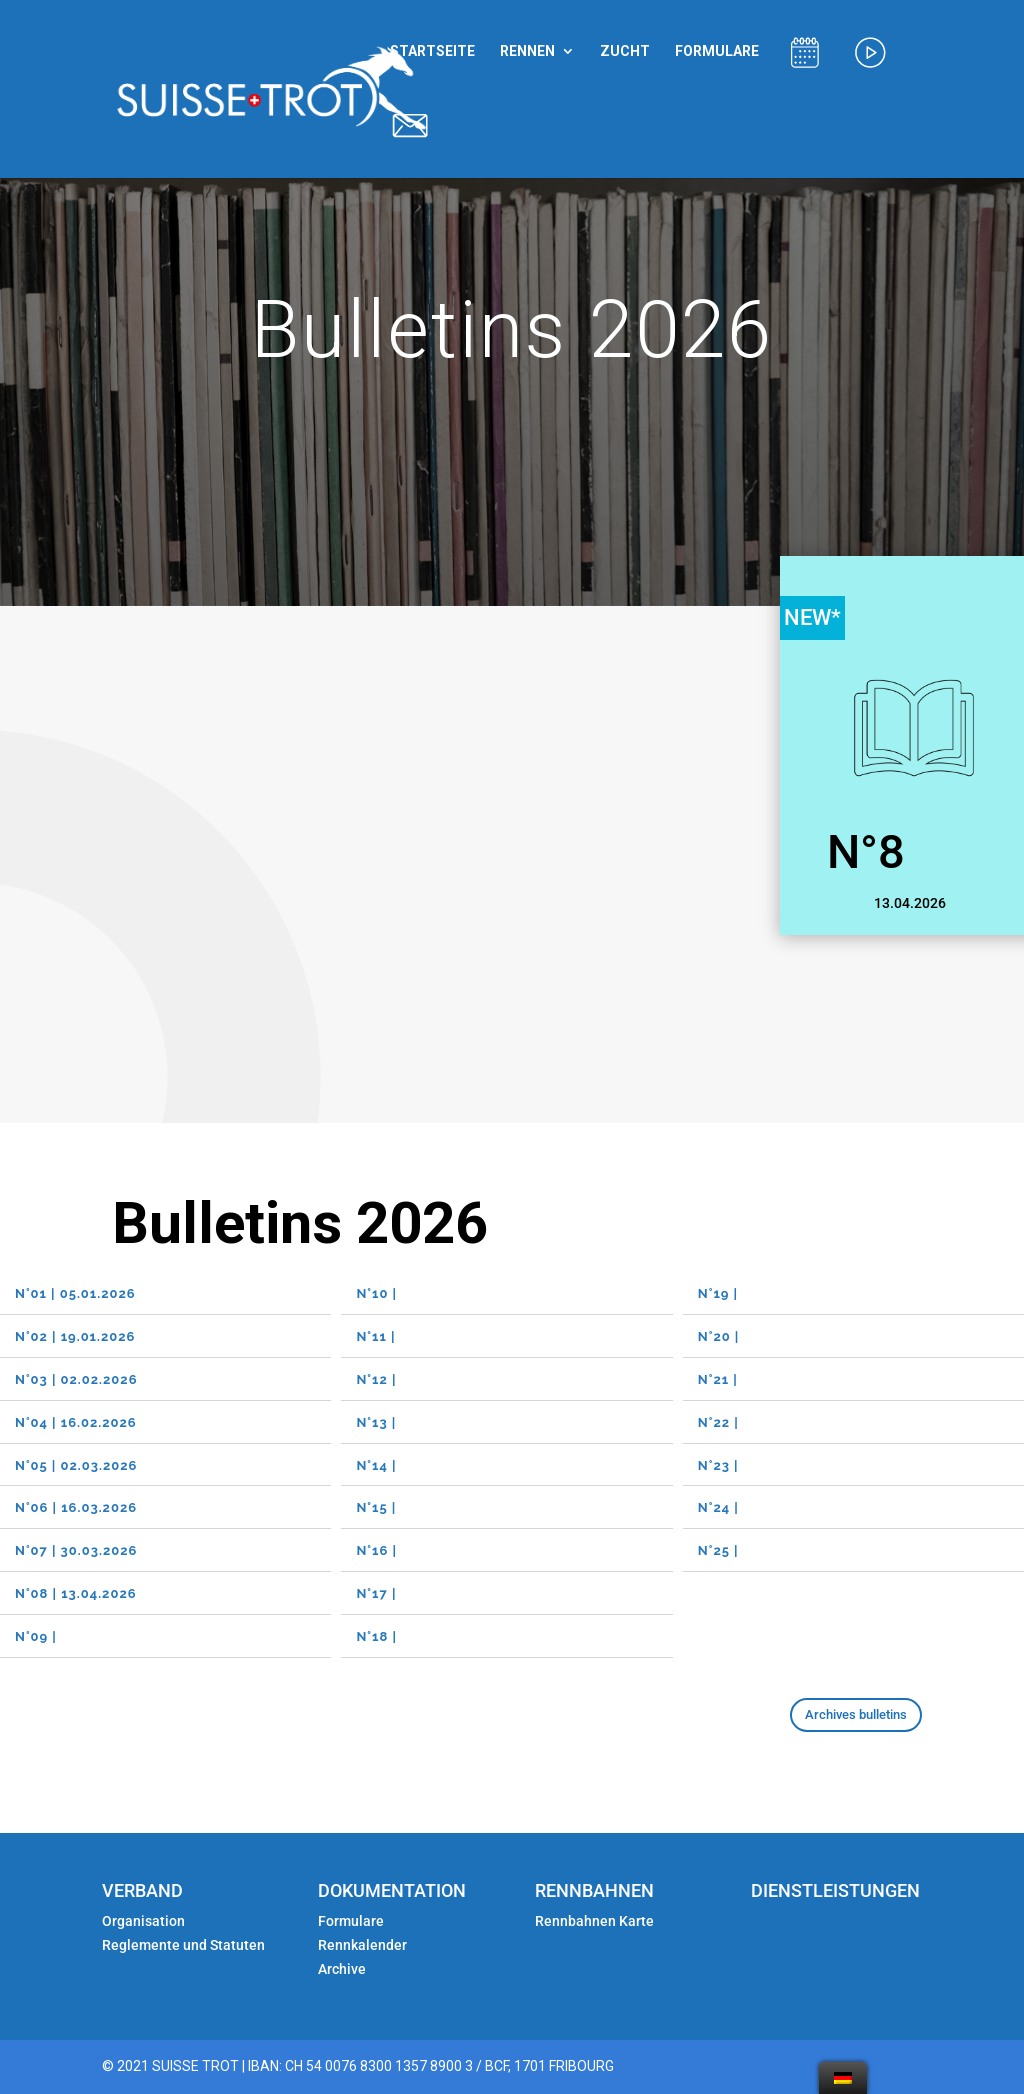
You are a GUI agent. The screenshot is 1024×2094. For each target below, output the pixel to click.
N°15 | (378, 1507)
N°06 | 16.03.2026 (76, 1507)
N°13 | (378, 1422)
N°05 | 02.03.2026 (76, 1465)
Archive (342, 1969)
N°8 (866, 851)
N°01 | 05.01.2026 (75, 1293)
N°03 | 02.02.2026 (76, 1379)
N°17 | (378, 1593)
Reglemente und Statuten (183, 1945)
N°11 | (377, 1336)
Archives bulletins (856, 1714)
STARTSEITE (432, 51)
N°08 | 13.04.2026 (78, 1593)
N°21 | (720, 1379)
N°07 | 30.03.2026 (76, 1550)
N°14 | (378, 1465)
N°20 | (719, 1336)
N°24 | (720, 1507)
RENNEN (527, 51)
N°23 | (720, 1465)
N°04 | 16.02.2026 (76, 1422)
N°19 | (720, 1293)
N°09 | (38, 1636)
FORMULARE (717, 51)
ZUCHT (625, 51)
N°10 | (378, 1293)
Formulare (351, 1921)
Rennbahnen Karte (596, 1921)
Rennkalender (362, 1945)
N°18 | (378, 1636)
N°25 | (720, 1550)
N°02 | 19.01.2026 (75, 1336)
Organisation (143, 1921)
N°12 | (378, 1379)
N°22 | (720, 1422)
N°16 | (378, 1550)
